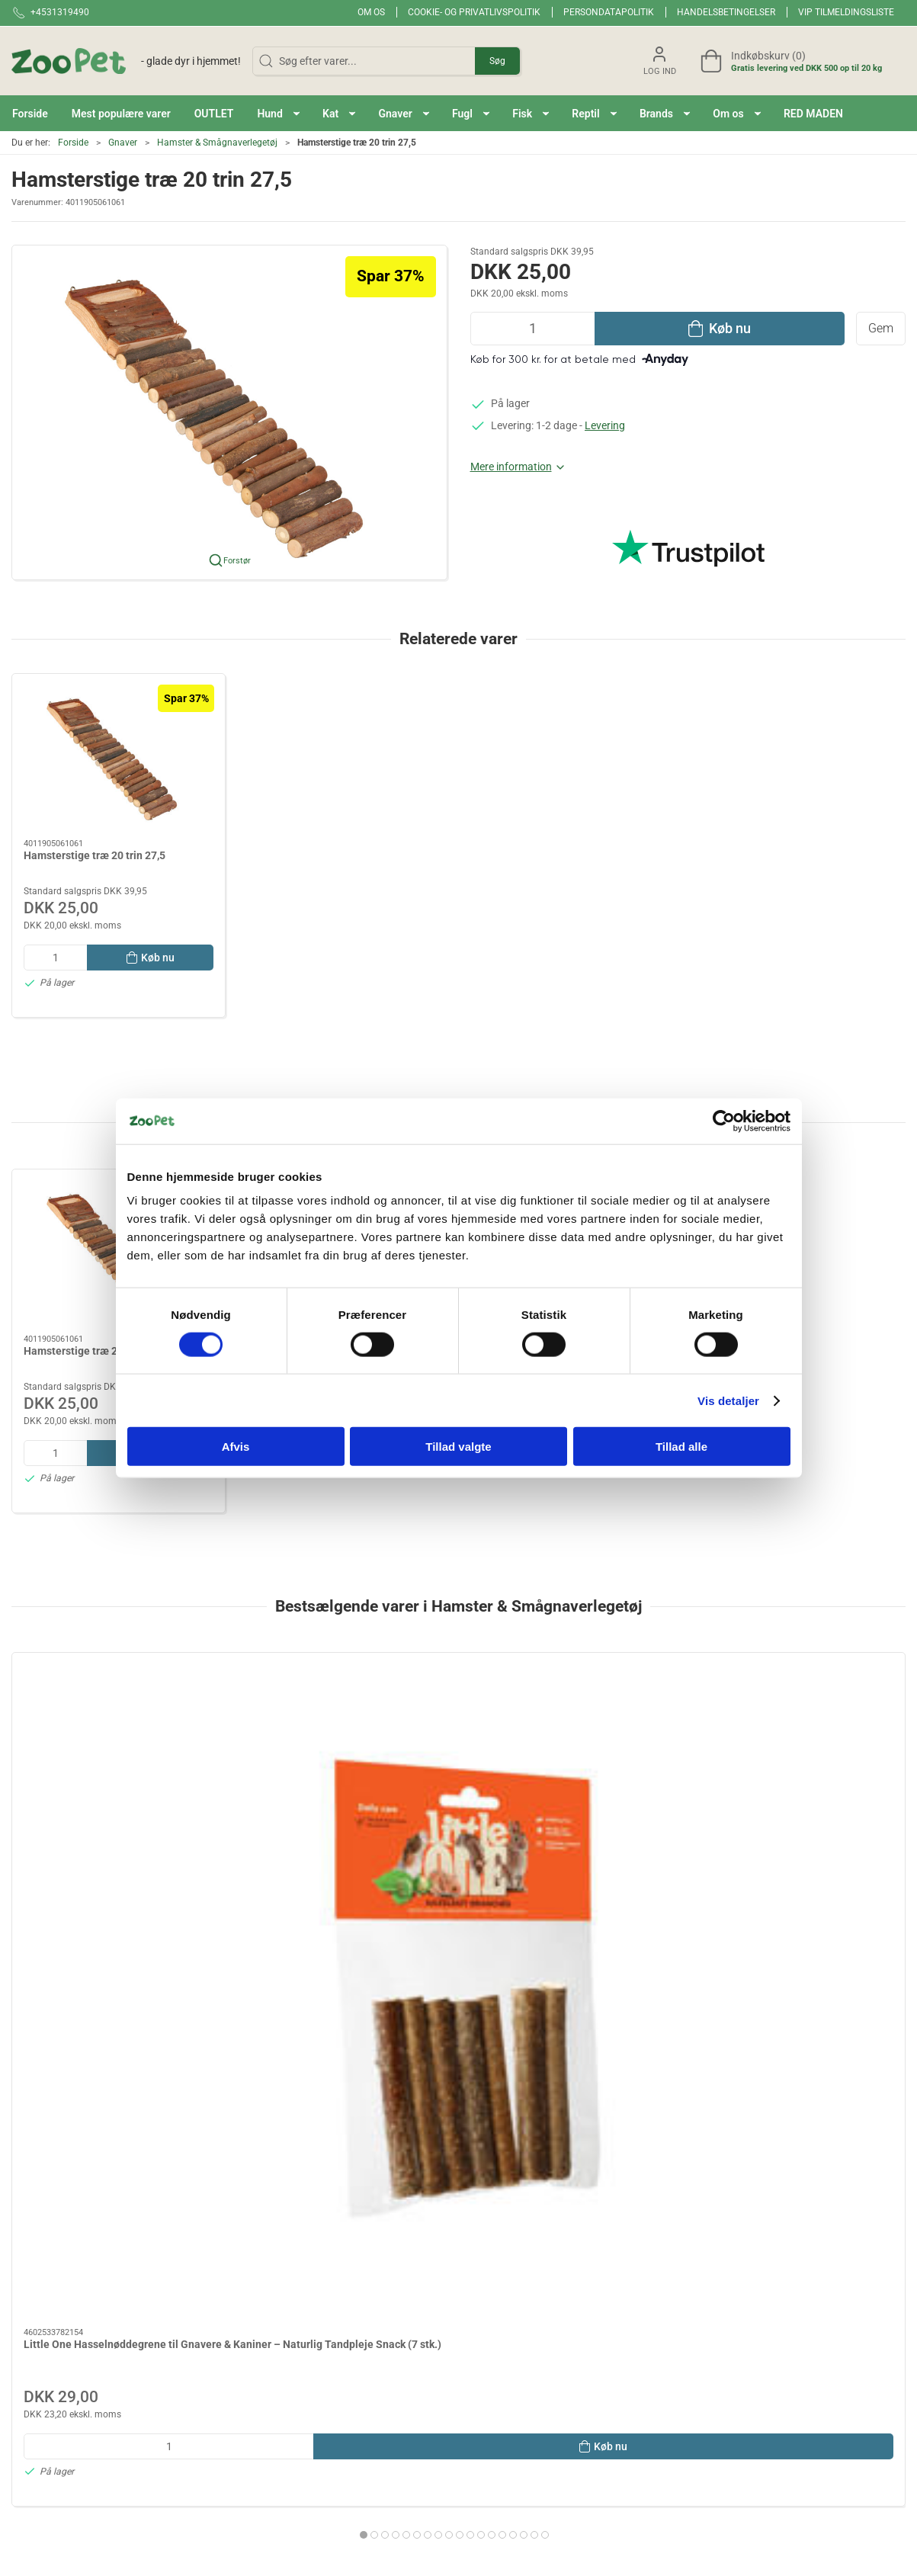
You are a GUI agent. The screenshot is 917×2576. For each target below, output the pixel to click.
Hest (478, 2407)
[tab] (433, 2025)
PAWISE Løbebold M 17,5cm (317, 1834)
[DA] (126, 60)
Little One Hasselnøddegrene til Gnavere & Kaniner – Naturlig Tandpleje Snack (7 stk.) (101, 1849)
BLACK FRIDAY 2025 (369, 2363)
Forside (73, 142)
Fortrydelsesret (661, 2429)
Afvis (236, 1446)
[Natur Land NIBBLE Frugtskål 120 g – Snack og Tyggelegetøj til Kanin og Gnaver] (798, 1735)
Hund (333, 2429)
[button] (278, 113)
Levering (605, 425)
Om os (371, 12)
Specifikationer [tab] (59, 2138)
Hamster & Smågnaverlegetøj (217, 142)
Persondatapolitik (608, 12)
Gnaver (122, 142)
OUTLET (339, 2407)
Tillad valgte (458, 1446)
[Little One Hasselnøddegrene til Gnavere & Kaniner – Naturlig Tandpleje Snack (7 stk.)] (118, 1735)
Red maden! (348, 2342)
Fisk (476, 2363)
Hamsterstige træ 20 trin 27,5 (94, 855)
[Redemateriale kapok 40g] (572, 1735)
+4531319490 (45, 2351)
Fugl (477, 2342)
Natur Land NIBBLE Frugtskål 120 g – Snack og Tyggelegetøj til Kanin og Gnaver (793, 1849)
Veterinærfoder (503, 2450)
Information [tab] (52, 2099)
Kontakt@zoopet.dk (59, 2367)
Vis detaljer (728, 1400)
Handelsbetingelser (726, 12)
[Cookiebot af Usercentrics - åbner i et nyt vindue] (723, 1120)
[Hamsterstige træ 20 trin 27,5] (118, 756)
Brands (337, 2320)
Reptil (480, 2385)
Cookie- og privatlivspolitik (474, 12)
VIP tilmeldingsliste (846, 12)
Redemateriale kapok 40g (539, 1834)
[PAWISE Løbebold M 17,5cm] (345, 1735)
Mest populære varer (369, 2385)
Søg (497, 61)
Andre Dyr (490, 2429)
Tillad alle (681, 1446)
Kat (328, 2450)
